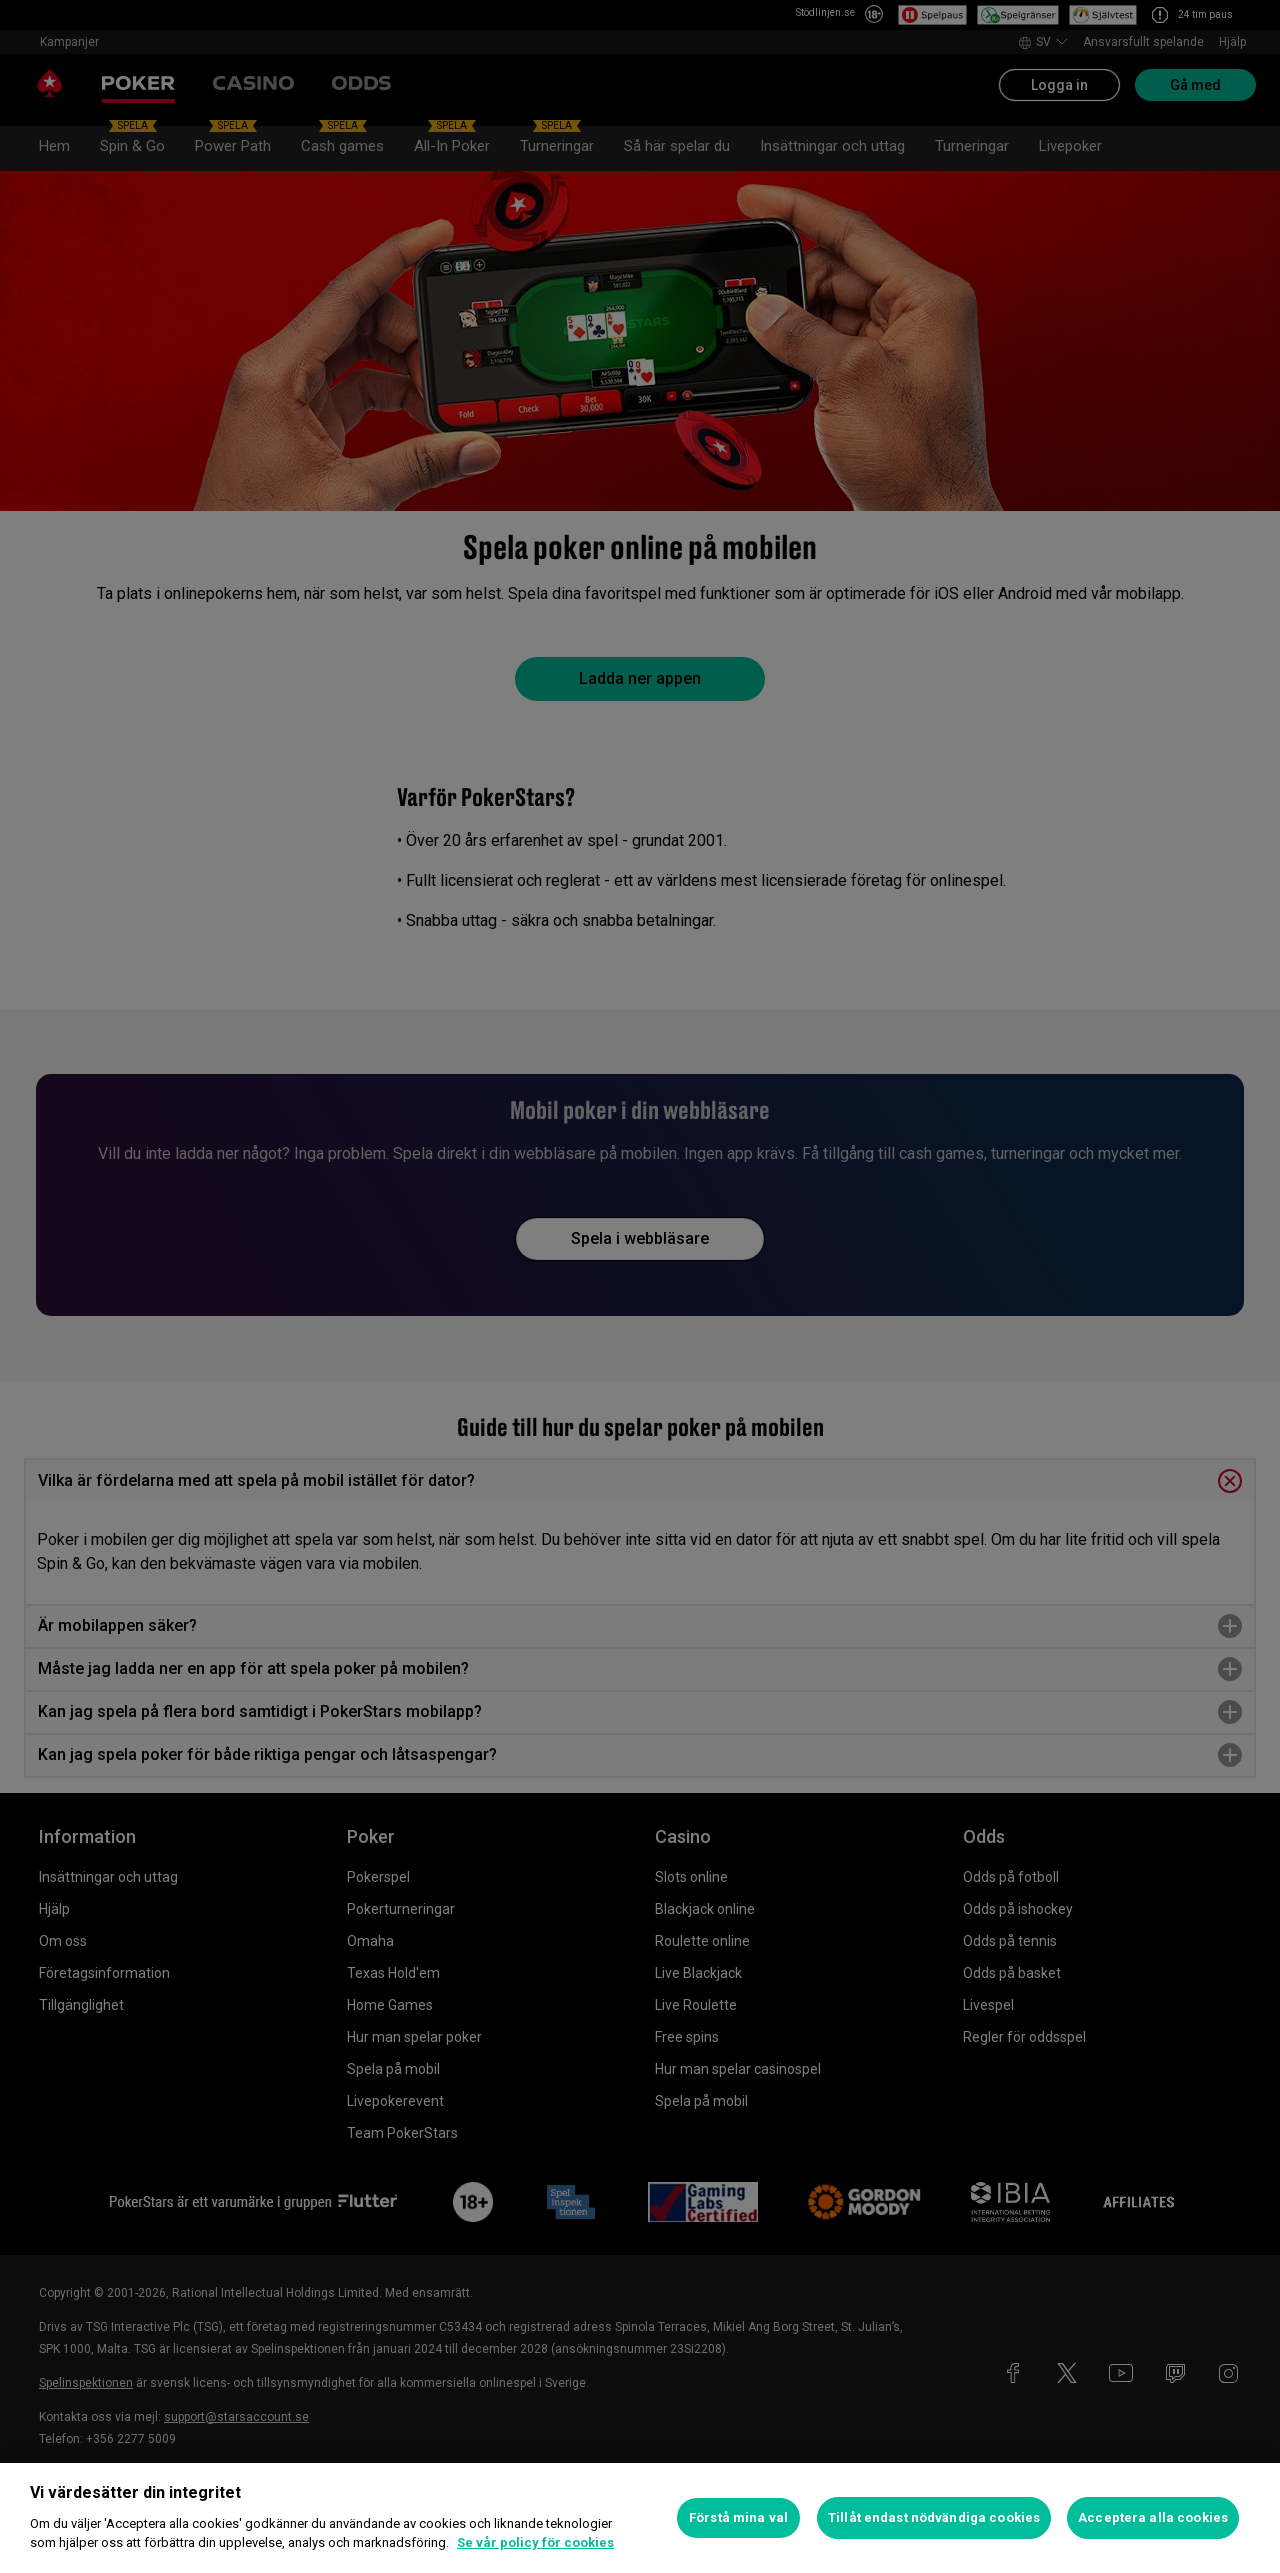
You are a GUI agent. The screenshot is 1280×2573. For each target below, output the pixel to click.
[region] (640, 2518)
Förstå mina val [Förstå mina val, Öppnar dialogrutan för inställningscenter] (738, 2517)
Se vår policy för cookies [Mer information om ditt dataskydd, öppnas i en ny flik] (535, 2542)
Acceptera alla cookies (1153, 2517)
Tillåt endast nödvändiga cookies (934, 2517)
